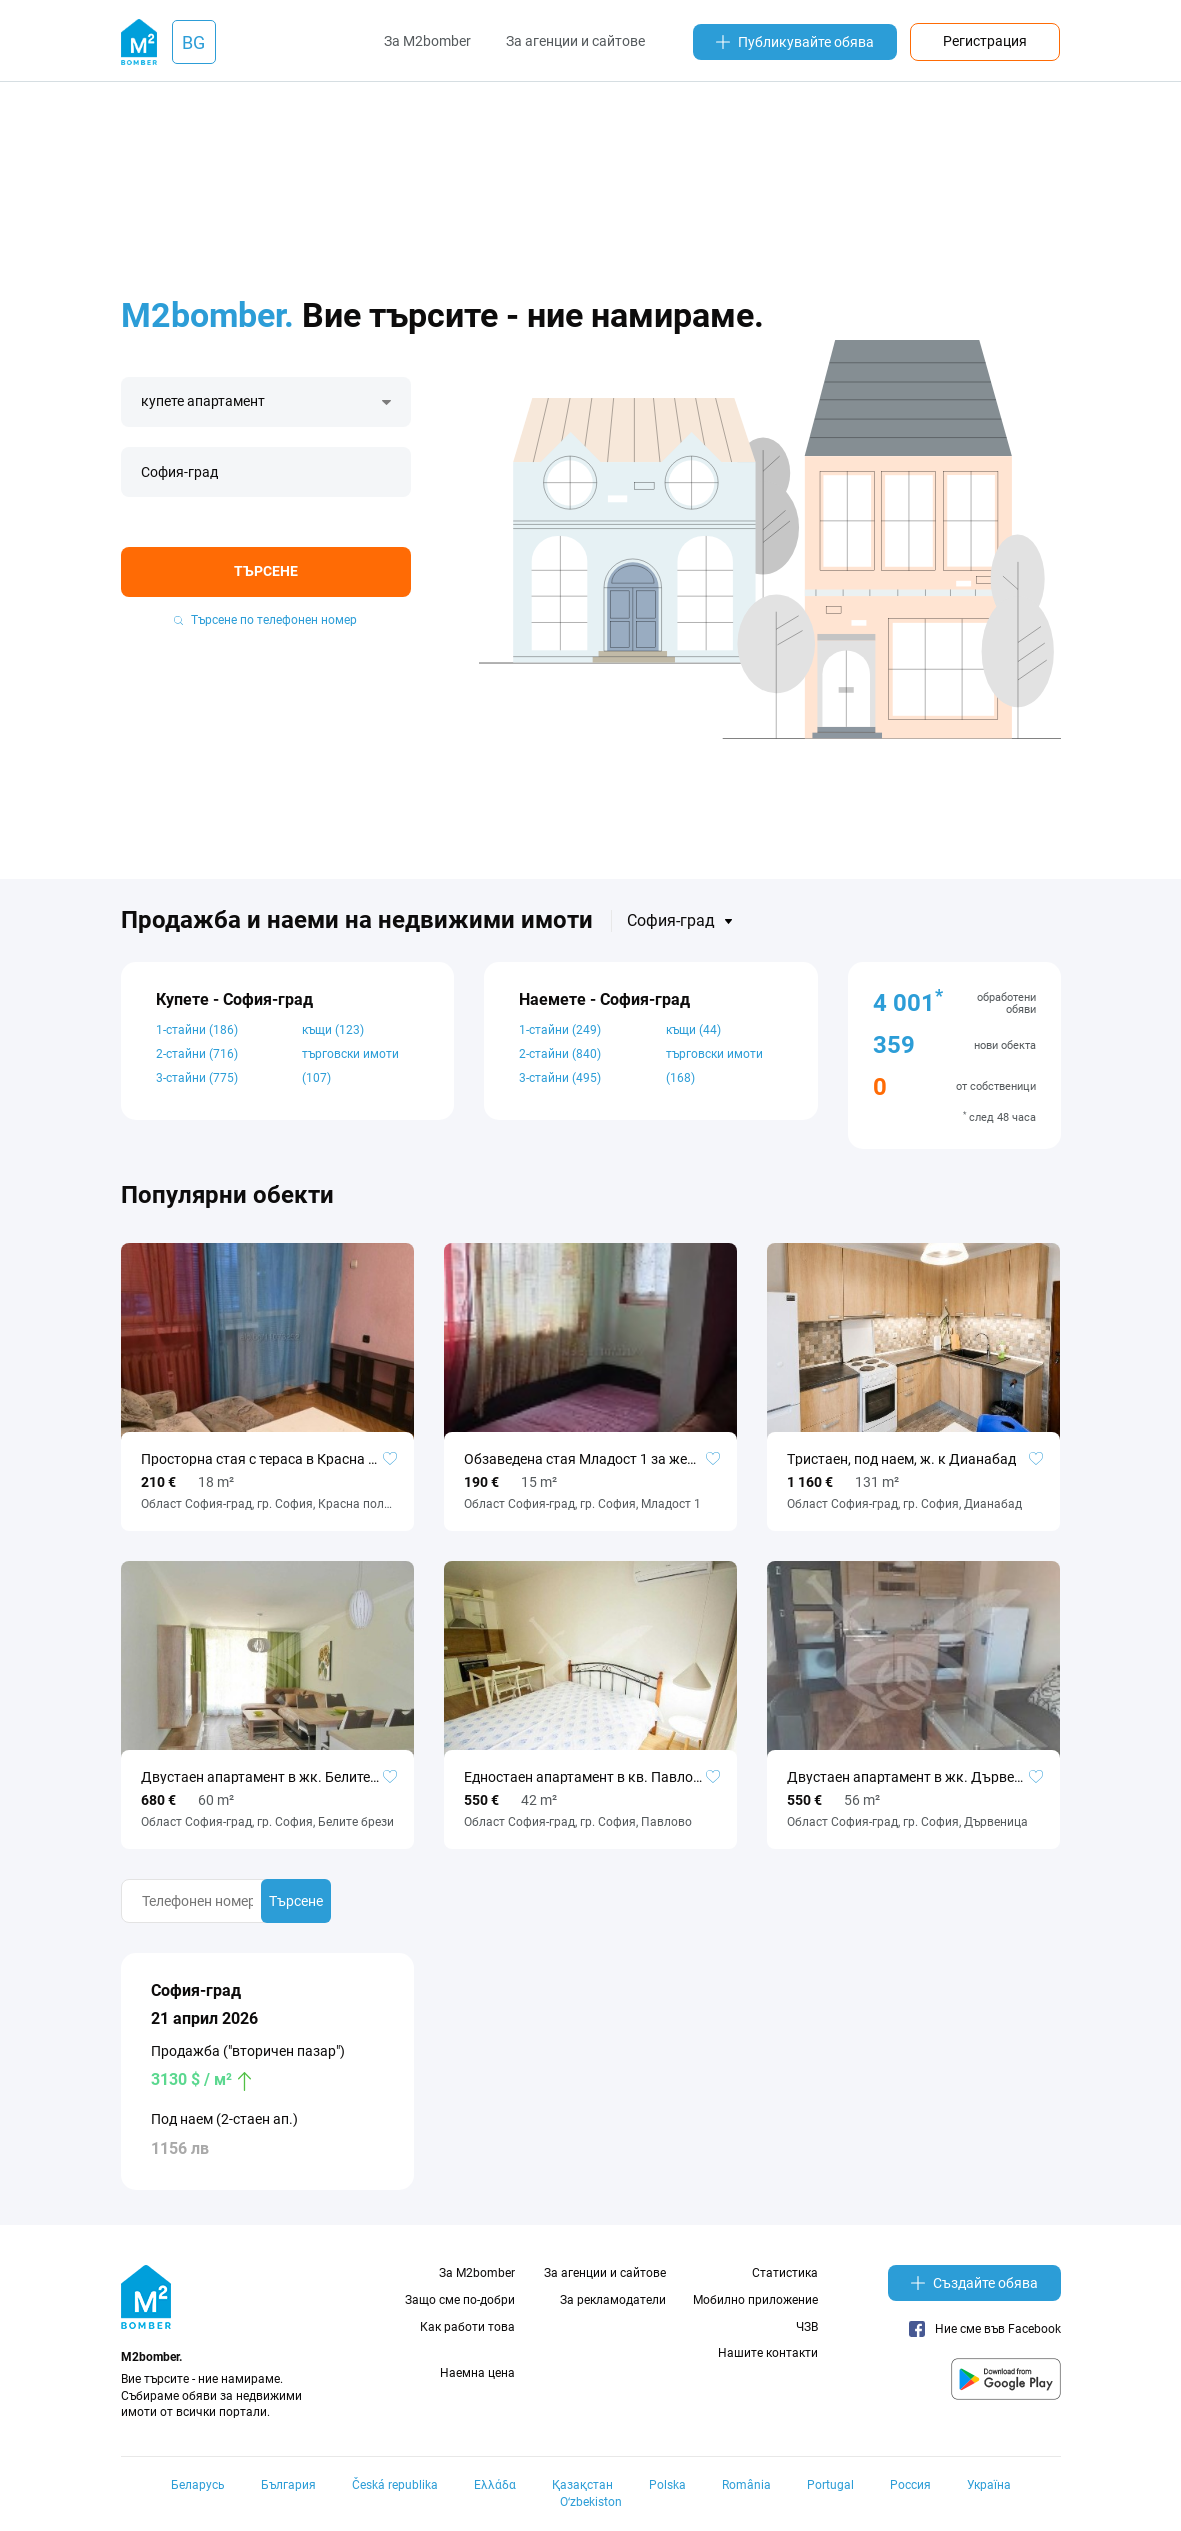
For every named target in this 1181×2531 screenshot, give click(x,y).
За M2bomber (427, 41)
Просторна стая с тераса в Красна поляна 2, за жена (267, 1459)
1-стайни (197, 1030)
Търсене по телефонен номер (265, 620)
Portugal (830, 2485)
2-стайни (197, 1054)
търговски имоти (350, 1066)
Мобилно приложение (755, 2300)
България (288, 2485)
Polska (667, 2485)
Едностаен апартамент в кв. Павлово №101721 (590, 1777)
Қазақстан (582, 2485)
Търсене (266, 571)
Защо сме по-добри (460, 2300)
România (746, 2485)
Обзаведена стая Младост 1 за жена (583, 1459)
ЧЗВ (807, 2327)
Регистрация (985, 41)
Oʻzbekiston (591, 2502)
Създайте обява (974, 2283)
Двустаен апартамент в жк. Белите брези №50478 (267, 1777)
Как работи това (467, 2327)
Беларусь (198, 2485)
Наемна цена (477, 2373)
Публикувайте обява (795, 42)
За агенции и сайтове (575, 41)
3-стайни (197, 1078)
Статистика (785, 2273)
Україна (989, 2485)
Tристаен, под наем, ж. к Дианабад (901, 1459)
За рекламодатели (613, 2300)
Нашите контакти (768, 2353)
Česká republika (395, 2485)
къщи (333, 1030)
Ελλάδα (495, 2485)
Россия (910, 2485)
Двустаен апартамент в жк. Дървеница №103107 (913, 1777)
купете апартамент (203, 401)
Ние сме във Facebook (985, 2329)
